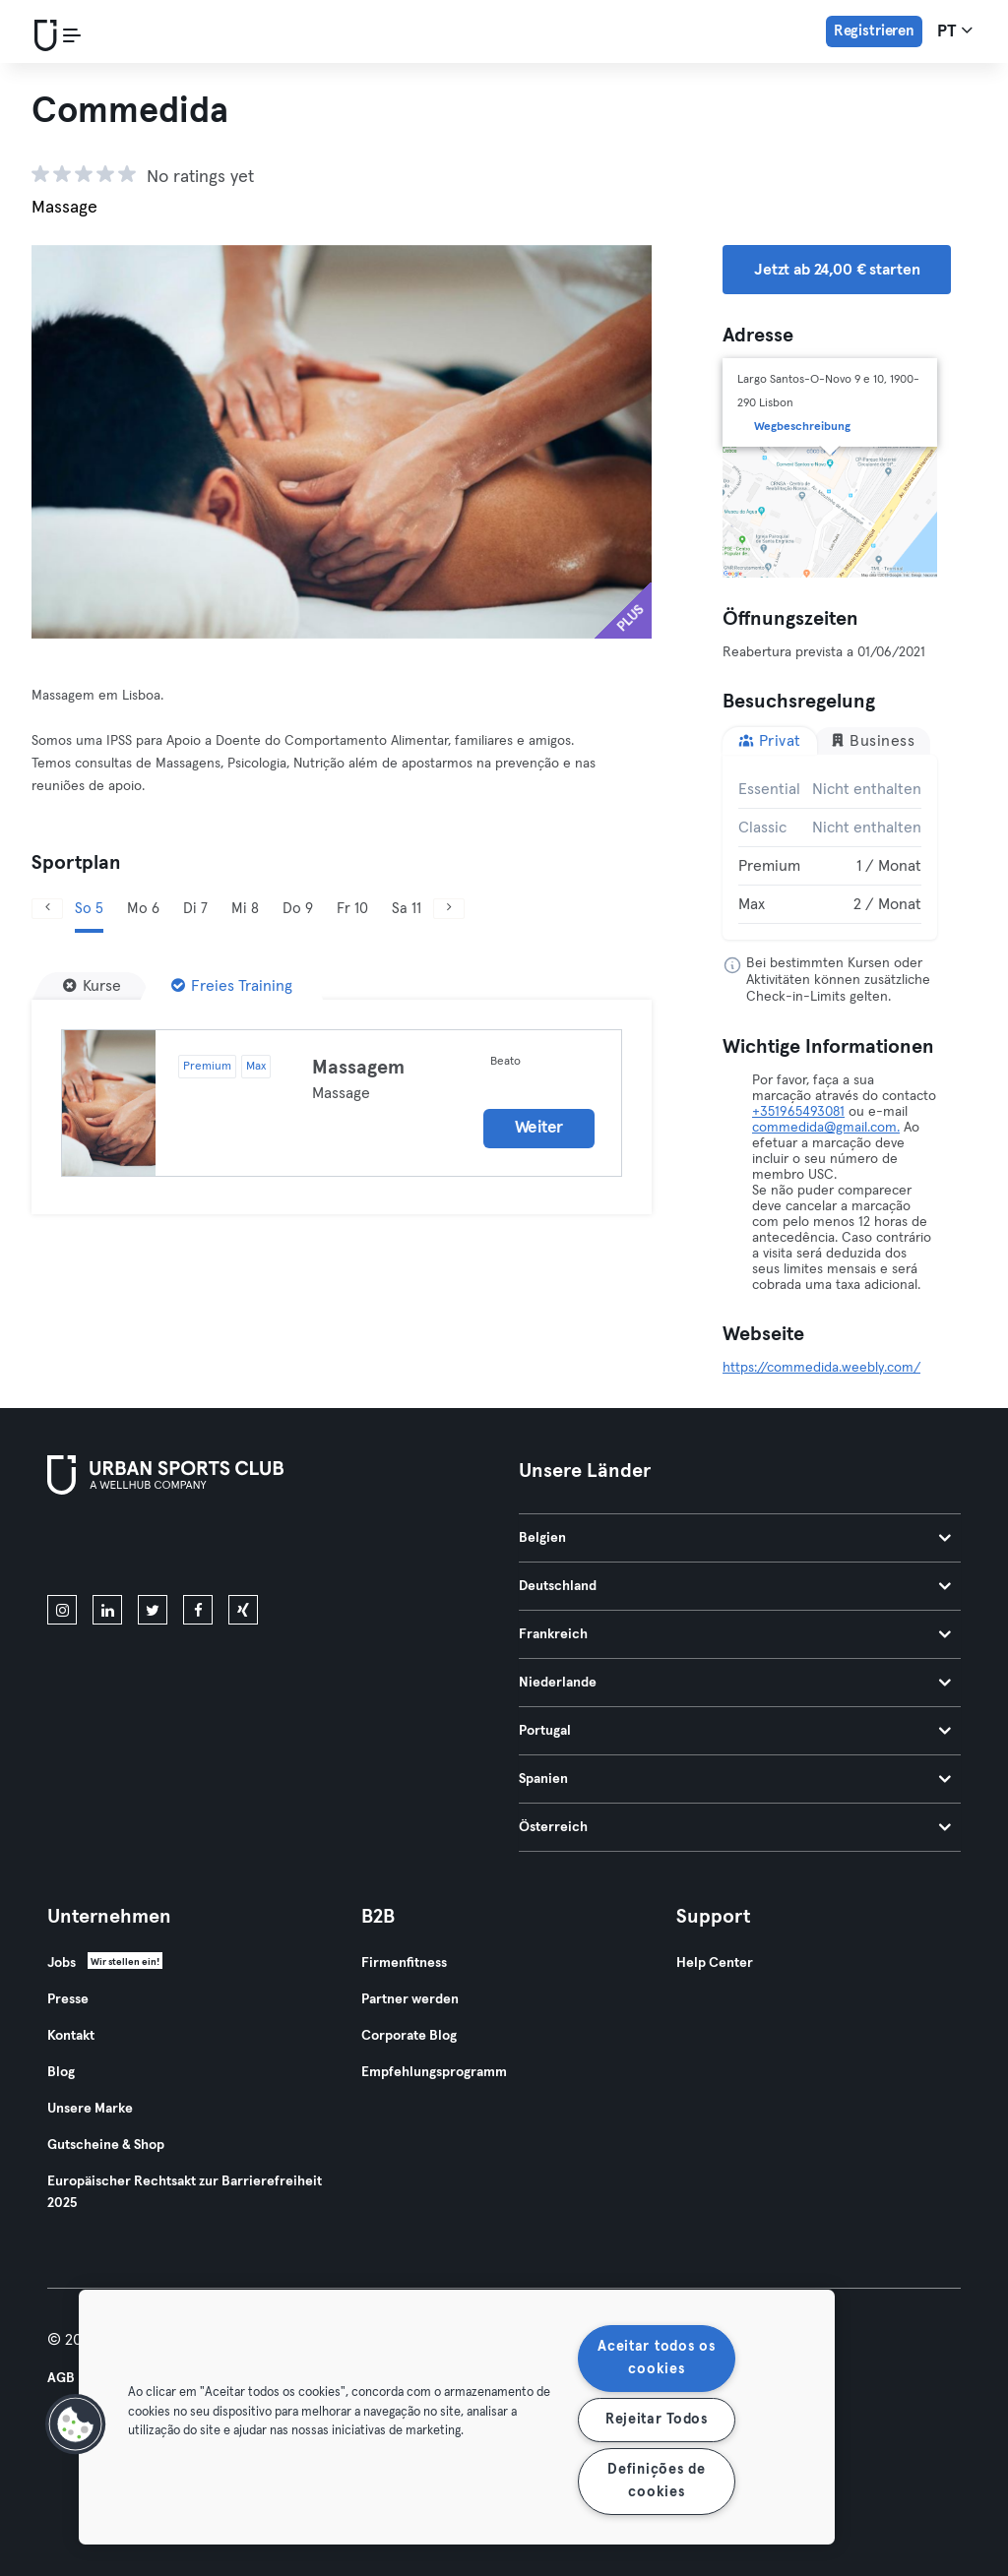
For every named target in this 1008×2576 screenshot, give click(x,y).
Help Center (714, 1963)
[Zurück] (47, 908)
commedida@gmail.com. (826, 1128)
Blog (61, 2072)
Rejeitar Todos (656, 2419)
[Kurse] (92, 986)
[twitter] (152, 1610)
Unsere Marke (90, 2109)
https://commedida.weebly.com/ (821, 1368)
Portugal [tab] (735, 1731)
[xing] (243, 1610)
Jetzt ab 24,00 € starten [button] (836, 269)
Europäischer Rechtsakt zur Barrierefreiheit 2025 (184, 2192)
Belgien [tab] (735, 1538)
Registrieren (874, 31)
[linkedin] (107, 1610)
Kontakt (70, 2036)
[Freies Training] (231, 986)
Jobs (61, 1963)
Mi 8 (245, 908)
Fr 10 (352, 908)
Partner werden (410, 1999)
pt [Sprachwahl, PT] (955, 30)
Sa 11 (406, 908)
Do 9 (298, 908)
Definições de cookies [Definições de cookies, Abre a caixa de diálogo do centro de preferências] (656, 2481)
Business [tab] (872, 740)
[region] (457, 2417)
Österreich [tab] (735, 1827)
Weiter (539, 1128)
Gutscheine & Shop (105, 2145)
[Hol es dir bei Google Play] (258, 1548)
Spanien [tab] (735, 1779)
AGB (61, 2378)
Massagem (358, 1067)
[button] (75, 2424)
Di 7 (195, 908)
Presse (68, 1999)
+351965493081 (798, 1112)
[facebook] (198, 1610)
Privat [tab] (769, 740)
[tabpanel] (829, 847)
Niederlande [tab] (735, 1682)
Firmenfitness (404, 1963)
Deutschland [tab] (735, 1586)
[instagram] (62, 1610)
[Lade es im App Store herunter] (113, 1548)
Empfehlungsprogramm (434, 2072)
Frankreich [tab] (735, 1634)
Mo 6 (143, 908)
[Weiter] (449, 908)
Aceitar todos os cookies (657, 2358)
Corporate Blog (409, 2036)
